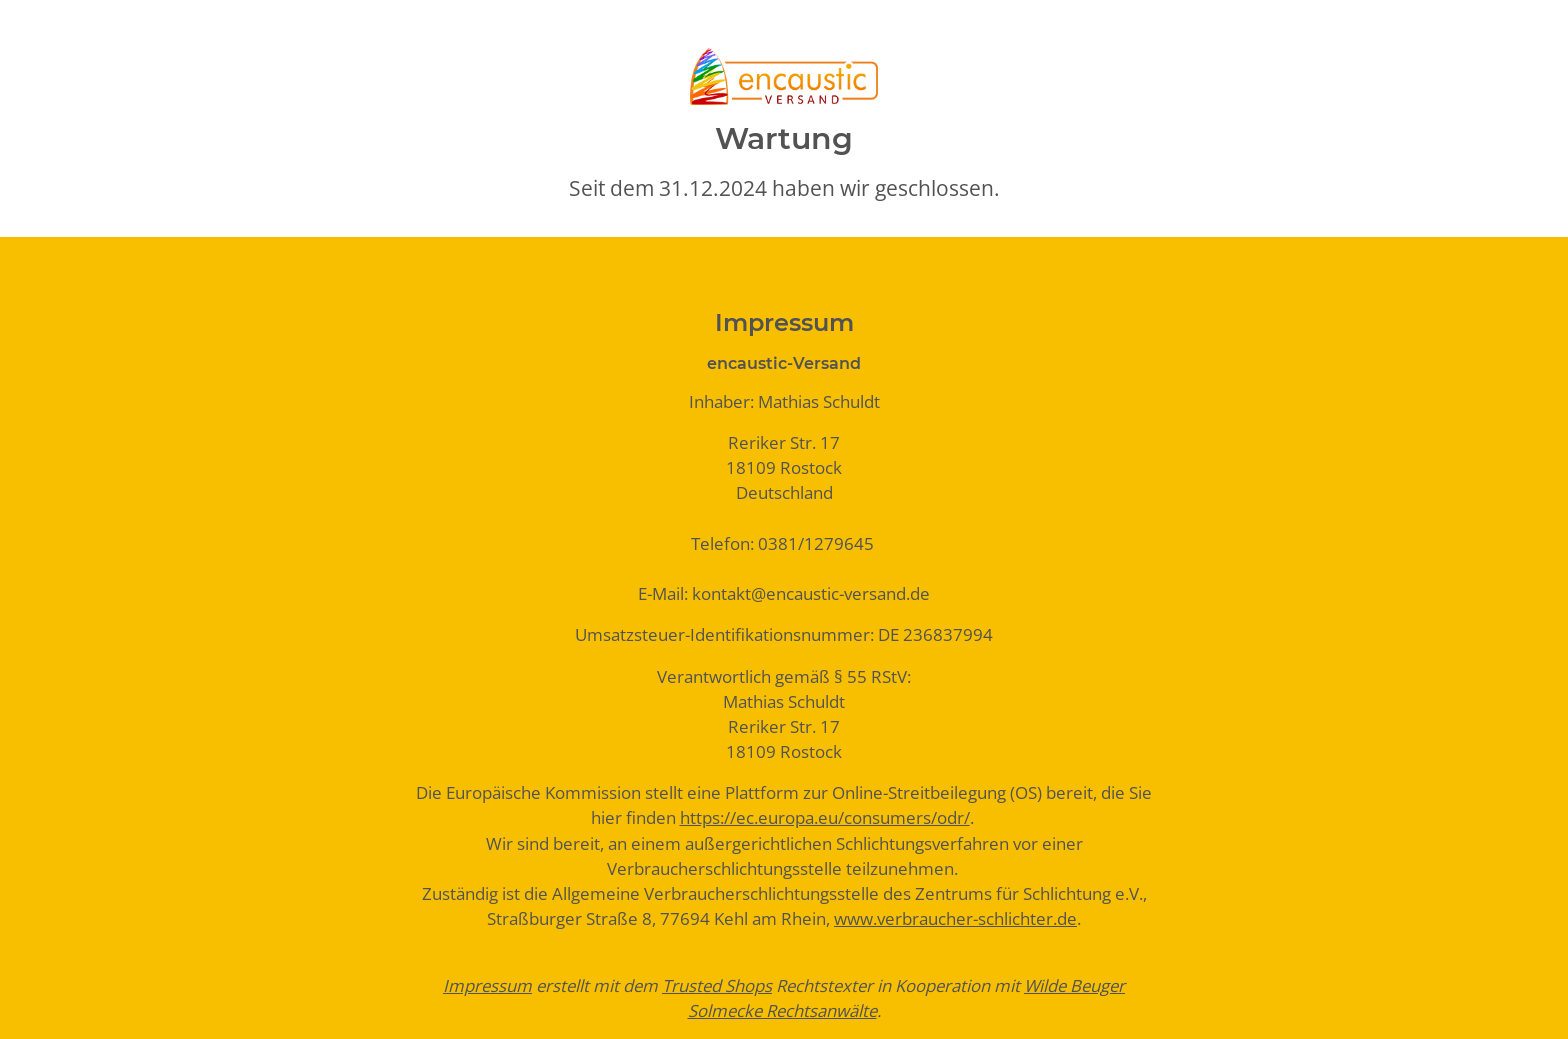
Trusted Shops (717, 985)
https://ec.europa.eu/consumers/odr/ (825, 817)
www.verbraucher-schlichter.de (955, 918)
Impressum (487, 985)
